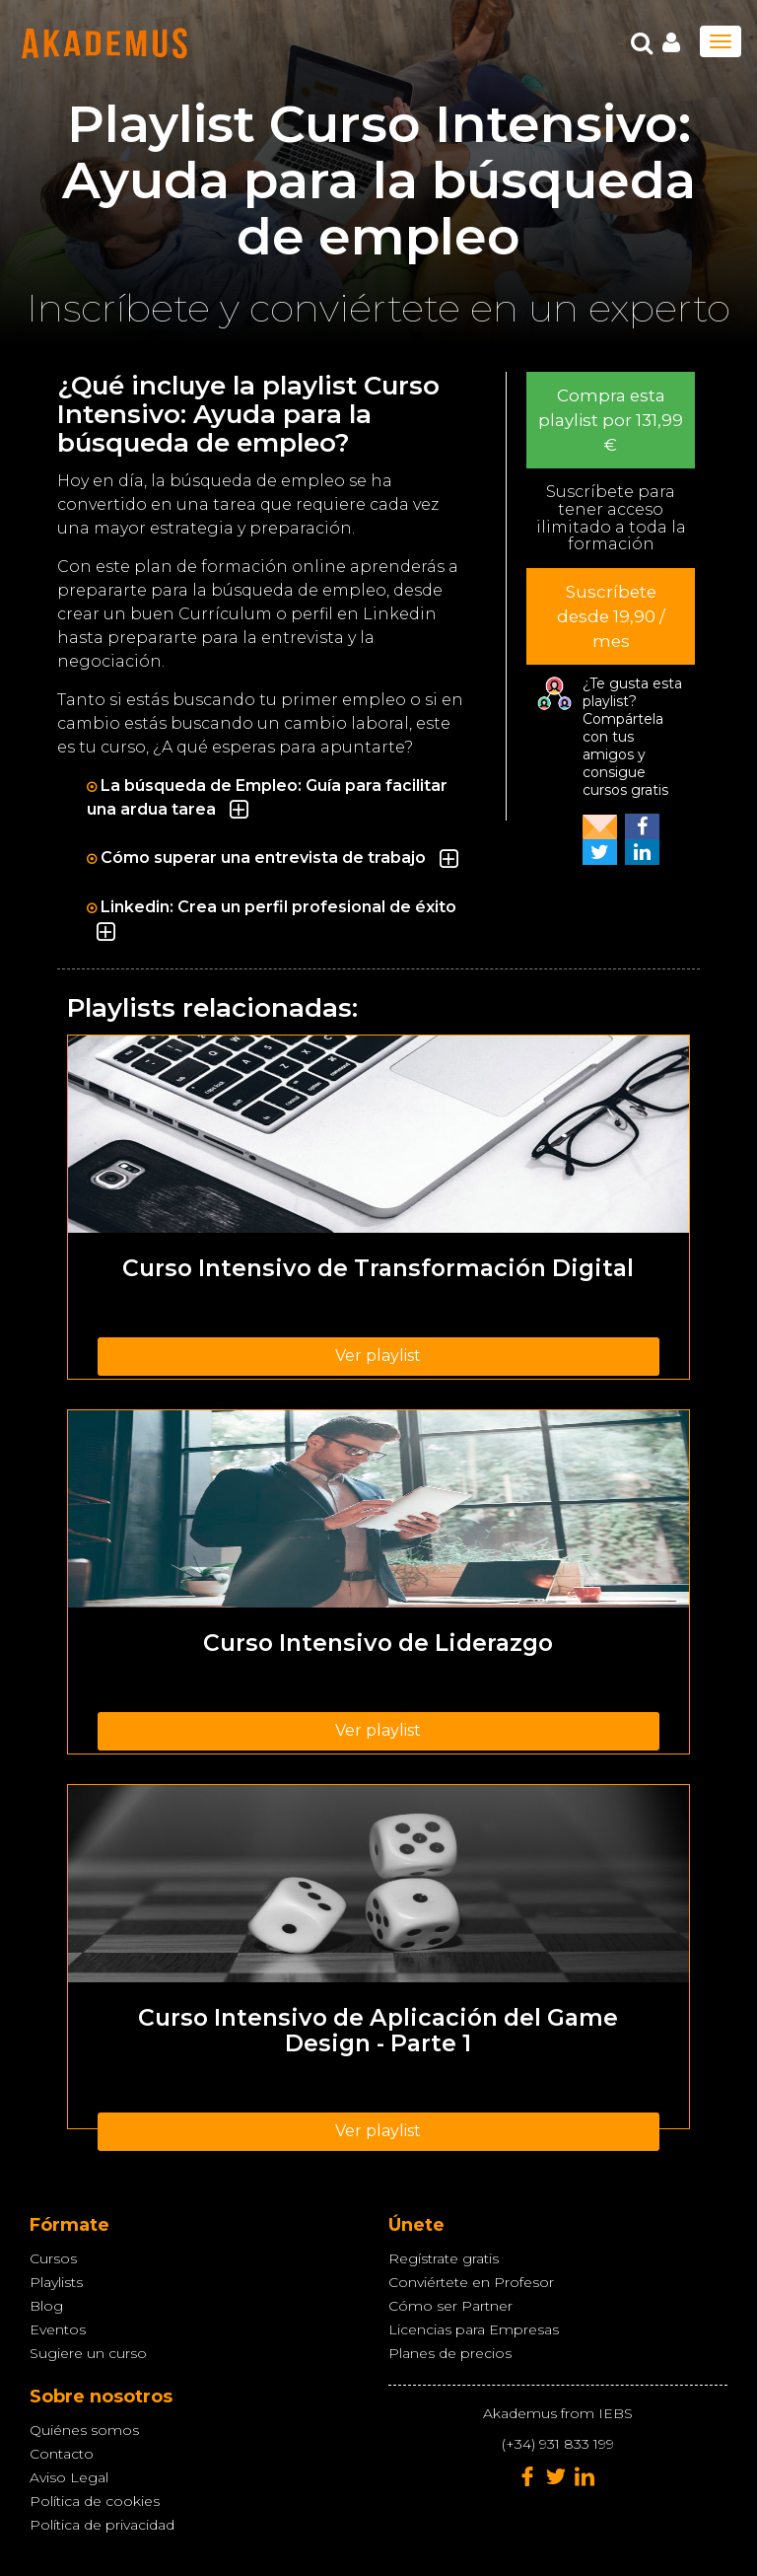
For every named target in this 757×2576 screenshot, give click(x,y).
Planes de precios (450, 2353)
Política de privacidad (102, 2525)
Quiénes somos (84, 2430)
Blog (46, 2306)
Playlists (56, 2282)
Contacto (62, 2454)
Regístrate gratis (443, 2258)
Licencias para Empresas (473, 2329)
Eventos (58, 2329)
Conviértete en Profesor (471, 2282)
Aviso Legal (69, 2477)
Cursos (53, 2258)
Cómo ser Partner (450, 2306)
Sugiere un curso (88, 2353)
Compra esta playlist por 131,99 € (610, 420)
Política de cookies (95, 2501)
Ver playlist (378, 1355)
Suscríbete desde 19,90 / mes (611, 616)
